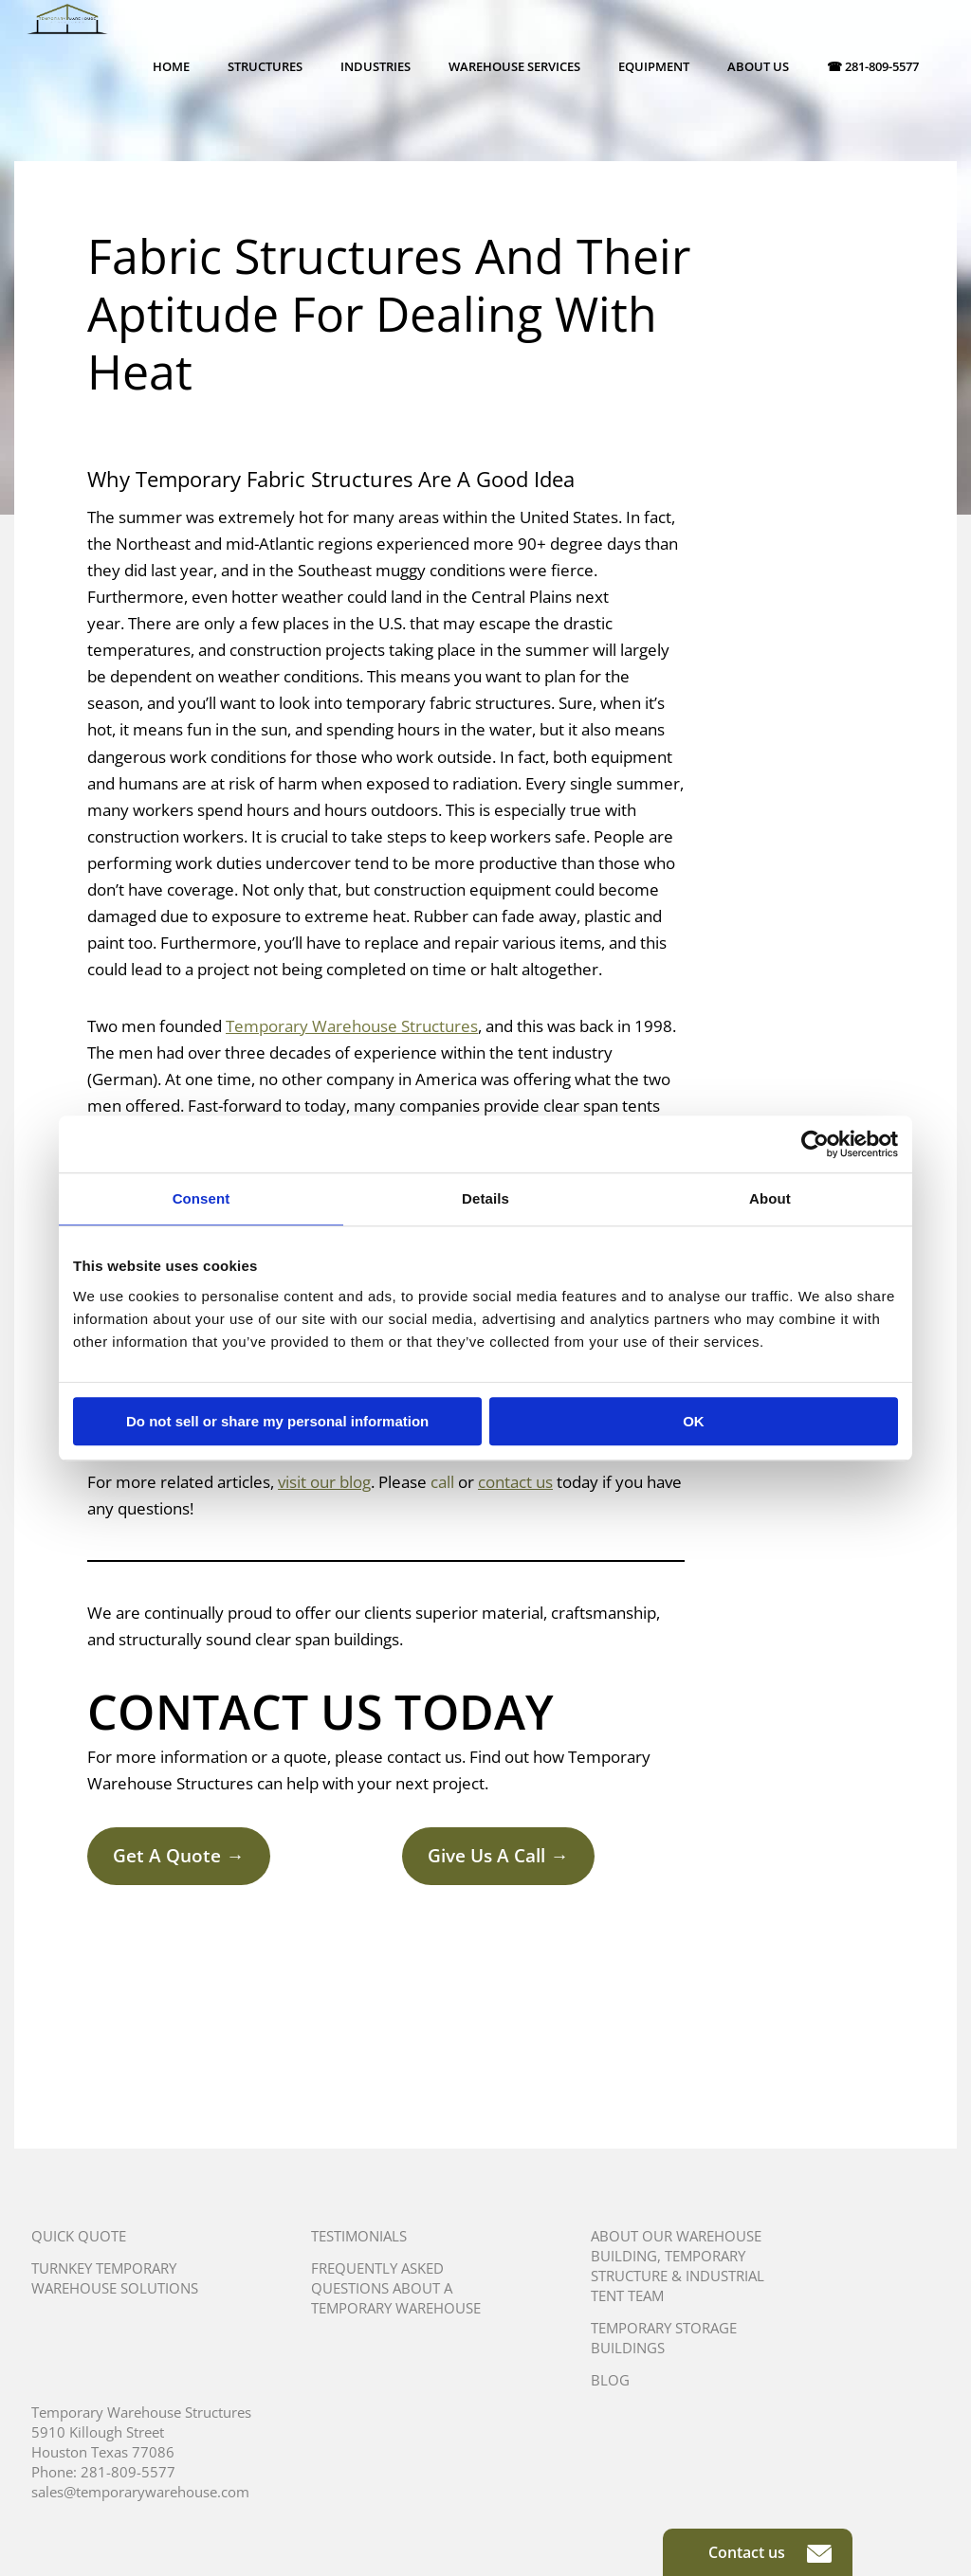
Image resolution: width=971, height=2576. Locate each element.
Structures (265, 66)
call (442, 1482)
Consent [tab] (201, 1198)
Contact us (770, 2552)
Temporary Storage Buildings (664, 2337)
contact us (515, 1482)
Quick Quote (78, 2235)
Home (171, 66)
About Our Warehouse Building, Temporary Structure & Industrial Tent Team (677, 2265)
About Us (758, 66)
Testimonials (359, 2235)
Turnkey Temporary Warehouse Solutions (114, 2278)
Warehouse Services (514, 66)
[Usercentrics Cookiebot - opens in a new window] (815, 1144)
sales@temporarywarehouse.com (140, 2491)
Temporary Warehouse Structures (352, 1026)
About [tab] (770, 1198)
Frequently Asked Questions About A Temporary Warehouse (396, 2288)
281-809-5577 (128, 2471)
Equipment (653, 66)
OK (694, 1421)
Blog (610, 2379)
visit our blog (324, 1482)
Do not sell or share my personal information (277, 1421)
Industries (375, 66)
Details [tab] (485, 1198)
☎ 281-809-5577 (873, 66)
